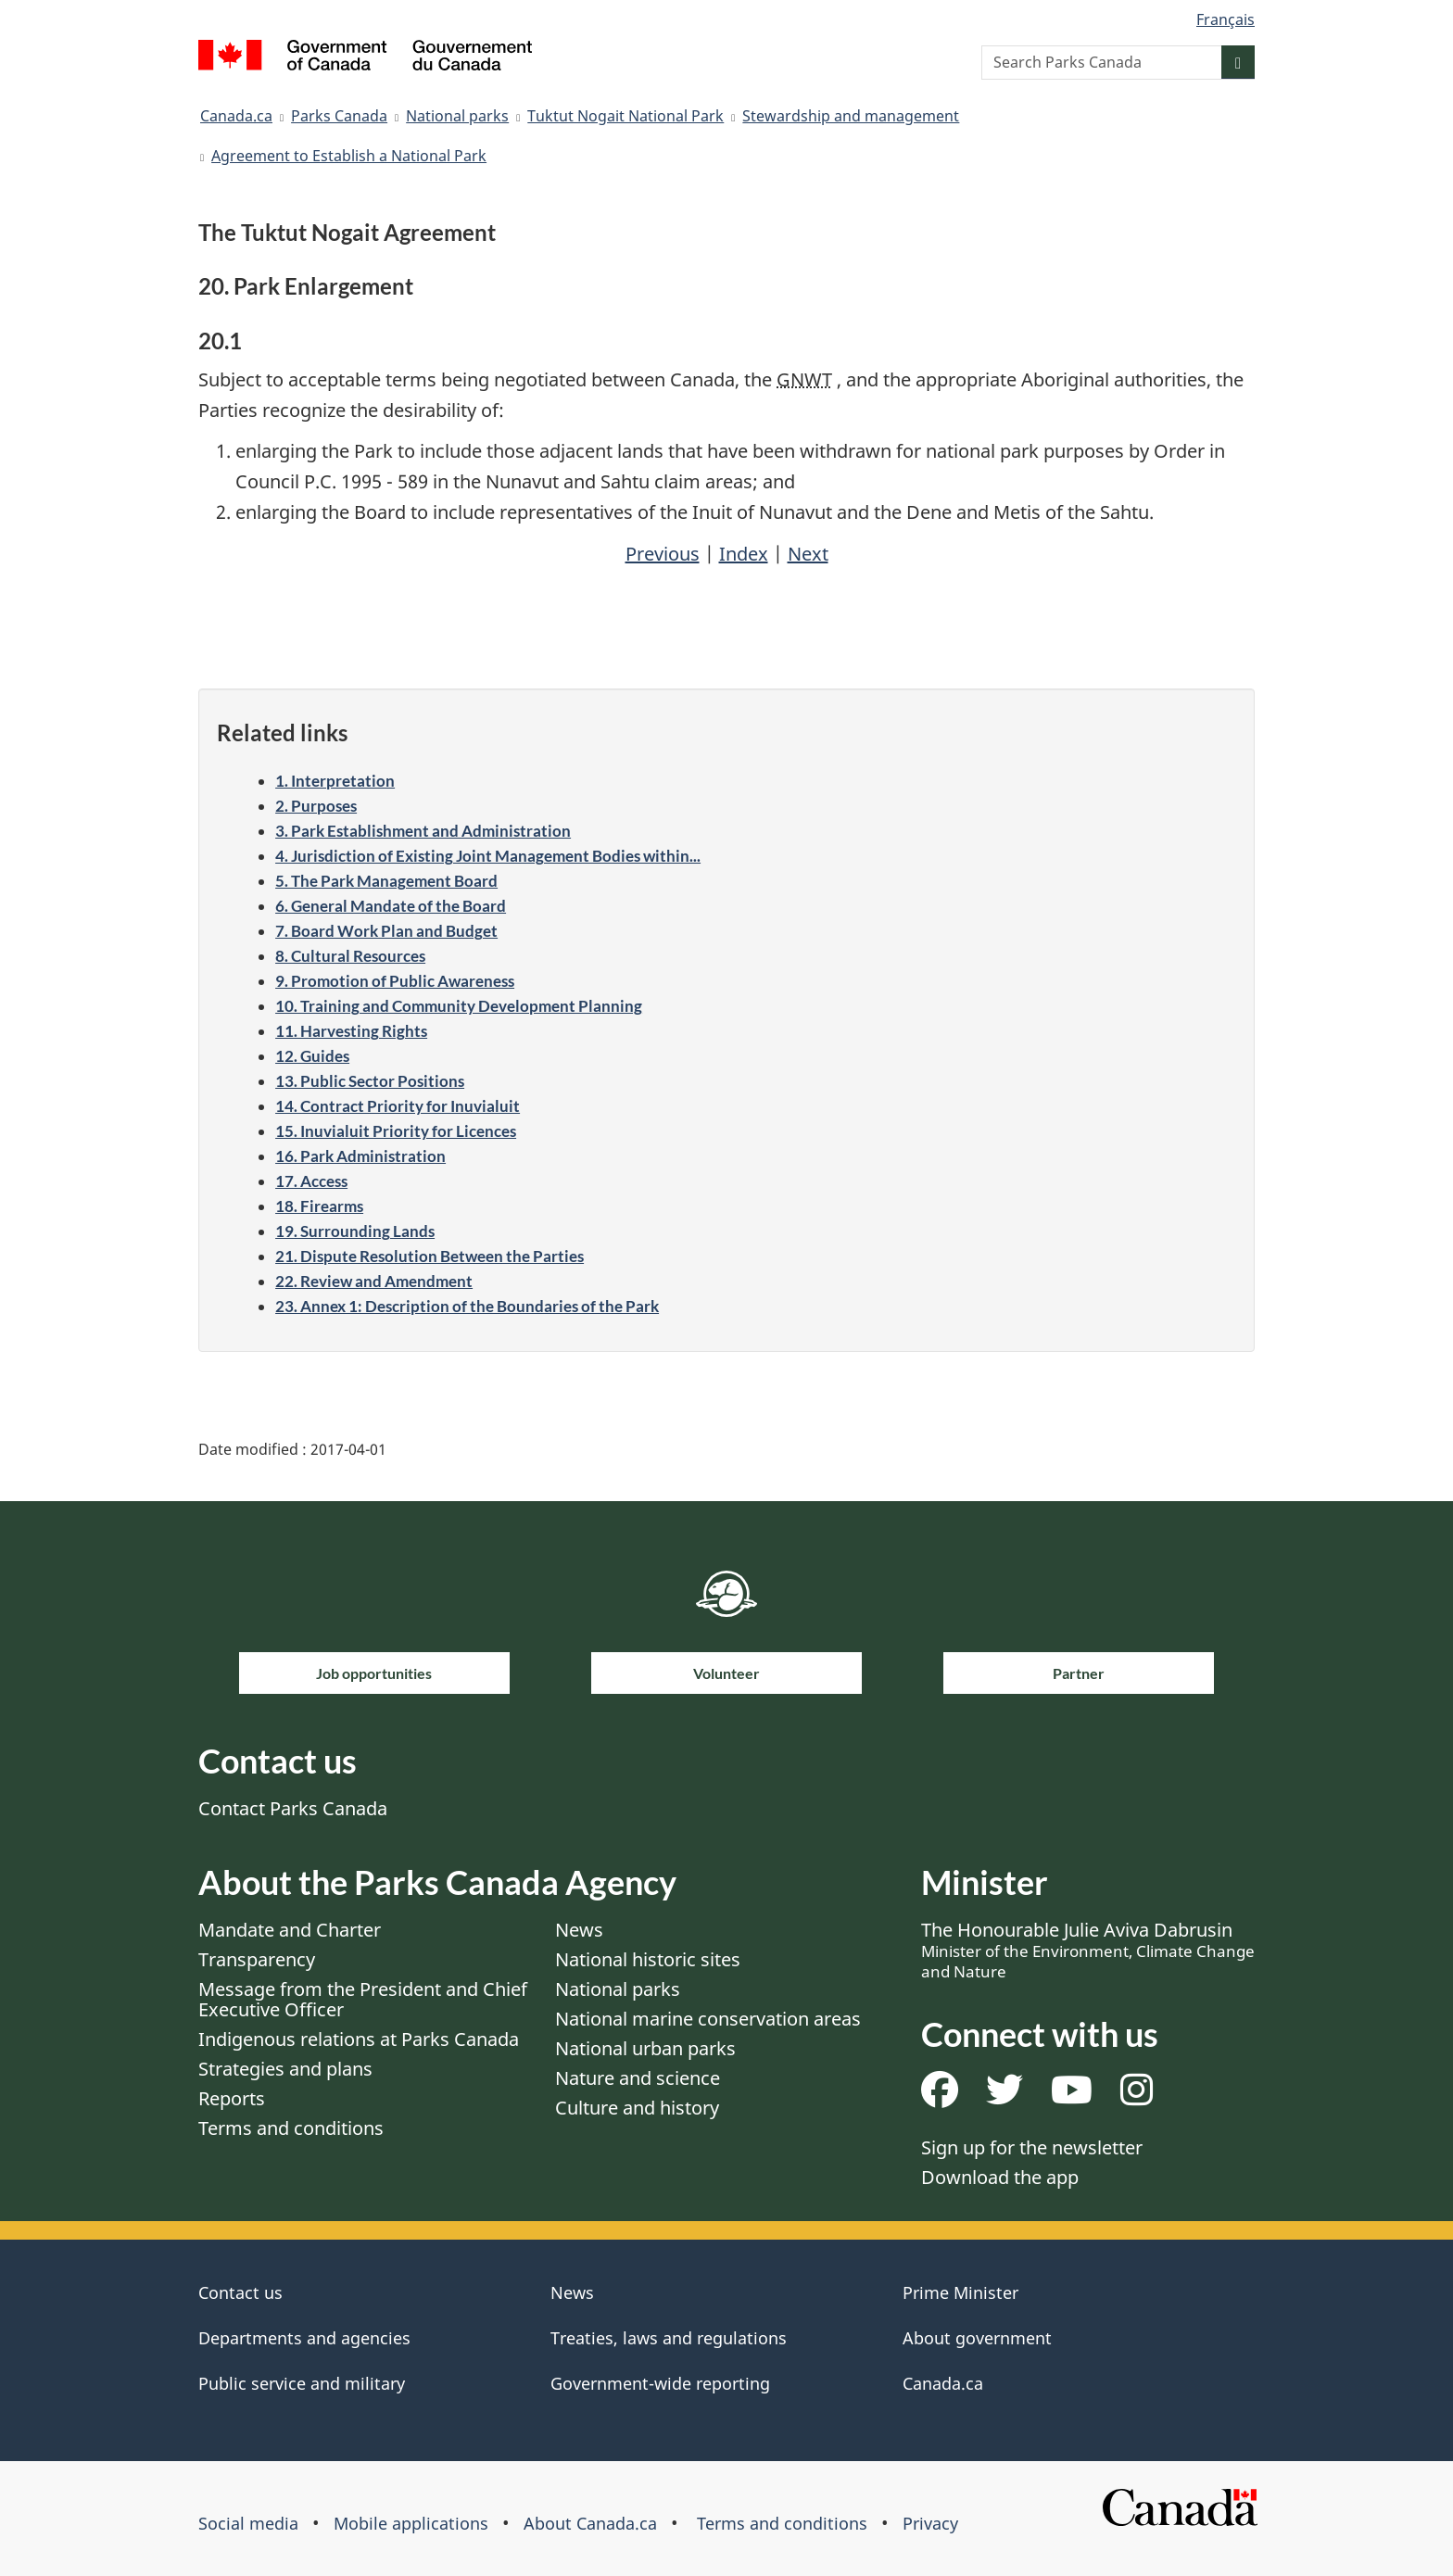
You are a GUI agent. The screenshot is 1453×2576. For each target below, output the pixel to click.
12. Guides (312, 1056)
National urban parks (645, 2048)
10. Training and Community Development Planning (458, 1006)
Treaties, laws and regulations (668, 2338)
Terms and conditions (291, 2127)
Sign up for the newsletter (1032, 2147)
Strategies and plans (285, 2068)
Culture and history (637, 2107)
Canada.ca (236, 116)
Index (743, 553)
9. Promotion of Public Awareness (394, 981)
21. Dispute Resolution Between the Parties (429, 1256)
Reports (231, 2098)
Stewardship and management (850, 116)
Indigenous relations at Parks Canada (358, 2039)
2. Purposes (316, 805)
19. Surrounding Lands (355, 1231)
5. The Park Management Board (386, 880)
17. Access (311, 1181)
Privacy (930, 2523)
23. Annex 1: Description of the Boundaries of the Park (467, 1306)
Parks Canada (339, 116)
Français (1225, 19)
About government (977, 2338)
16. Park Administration (360, 1156)
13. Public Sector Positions (369, 1081)
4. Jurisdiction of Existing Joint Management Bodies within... (488, 855)
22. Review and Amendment (374, 1281)
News (579, 1929)
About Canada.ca (590, 2523)
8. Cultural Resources (350, 956)
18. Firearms (319, 1206)
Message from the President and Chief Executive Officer (362, 1999)
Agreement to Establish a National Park (348, 155)
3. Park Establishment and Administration (423, 830)
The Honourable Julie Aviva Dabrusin (1088, 1949)
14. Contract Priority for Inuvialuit (397, 1106)
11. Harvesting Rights (351, 1031)
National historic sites (647, 1959)
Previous (662, 553)
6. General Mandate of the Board (390, 905)
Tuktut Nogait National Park (625, 116)
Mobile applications (411, 2523)
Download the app (1000, 2177)
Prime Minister (960, 2292)
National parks (457, 116)
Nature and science (637, 2077)
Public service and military (301, 2383)
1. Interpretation (335, 780)
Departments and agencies (304, 2338)
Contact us (240, 2292)
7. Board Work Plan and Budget (386, 931)
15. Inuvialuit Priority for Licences (395, 1131)
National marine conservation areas (708, 2018)
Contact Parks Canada (292, 1808)
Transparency (256, 1959)
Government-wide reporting (660, 2383)
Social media (248, 2523)
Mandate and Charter (289, 1929)
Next (808, 553)
